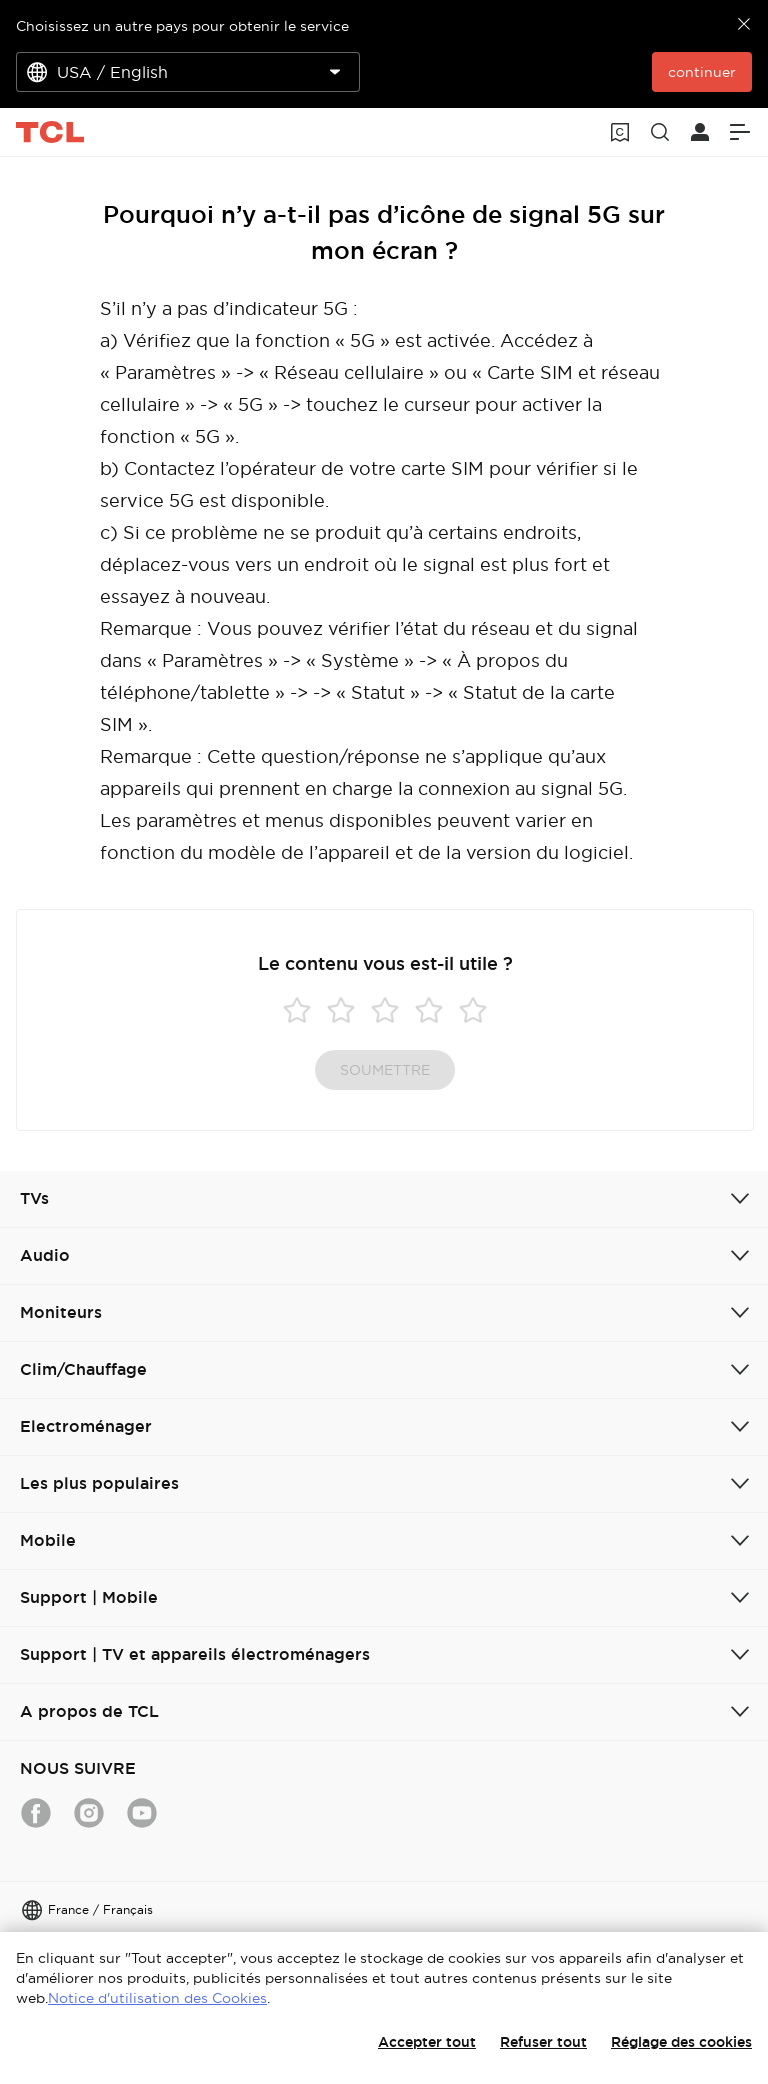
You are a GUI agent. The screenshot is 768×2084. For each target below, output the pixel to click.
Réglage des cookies (681, 2042)
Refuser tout (543, 2042)
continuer (702, 72)
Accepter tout (427, 2042)
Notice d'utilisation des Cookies (157, 1998)
